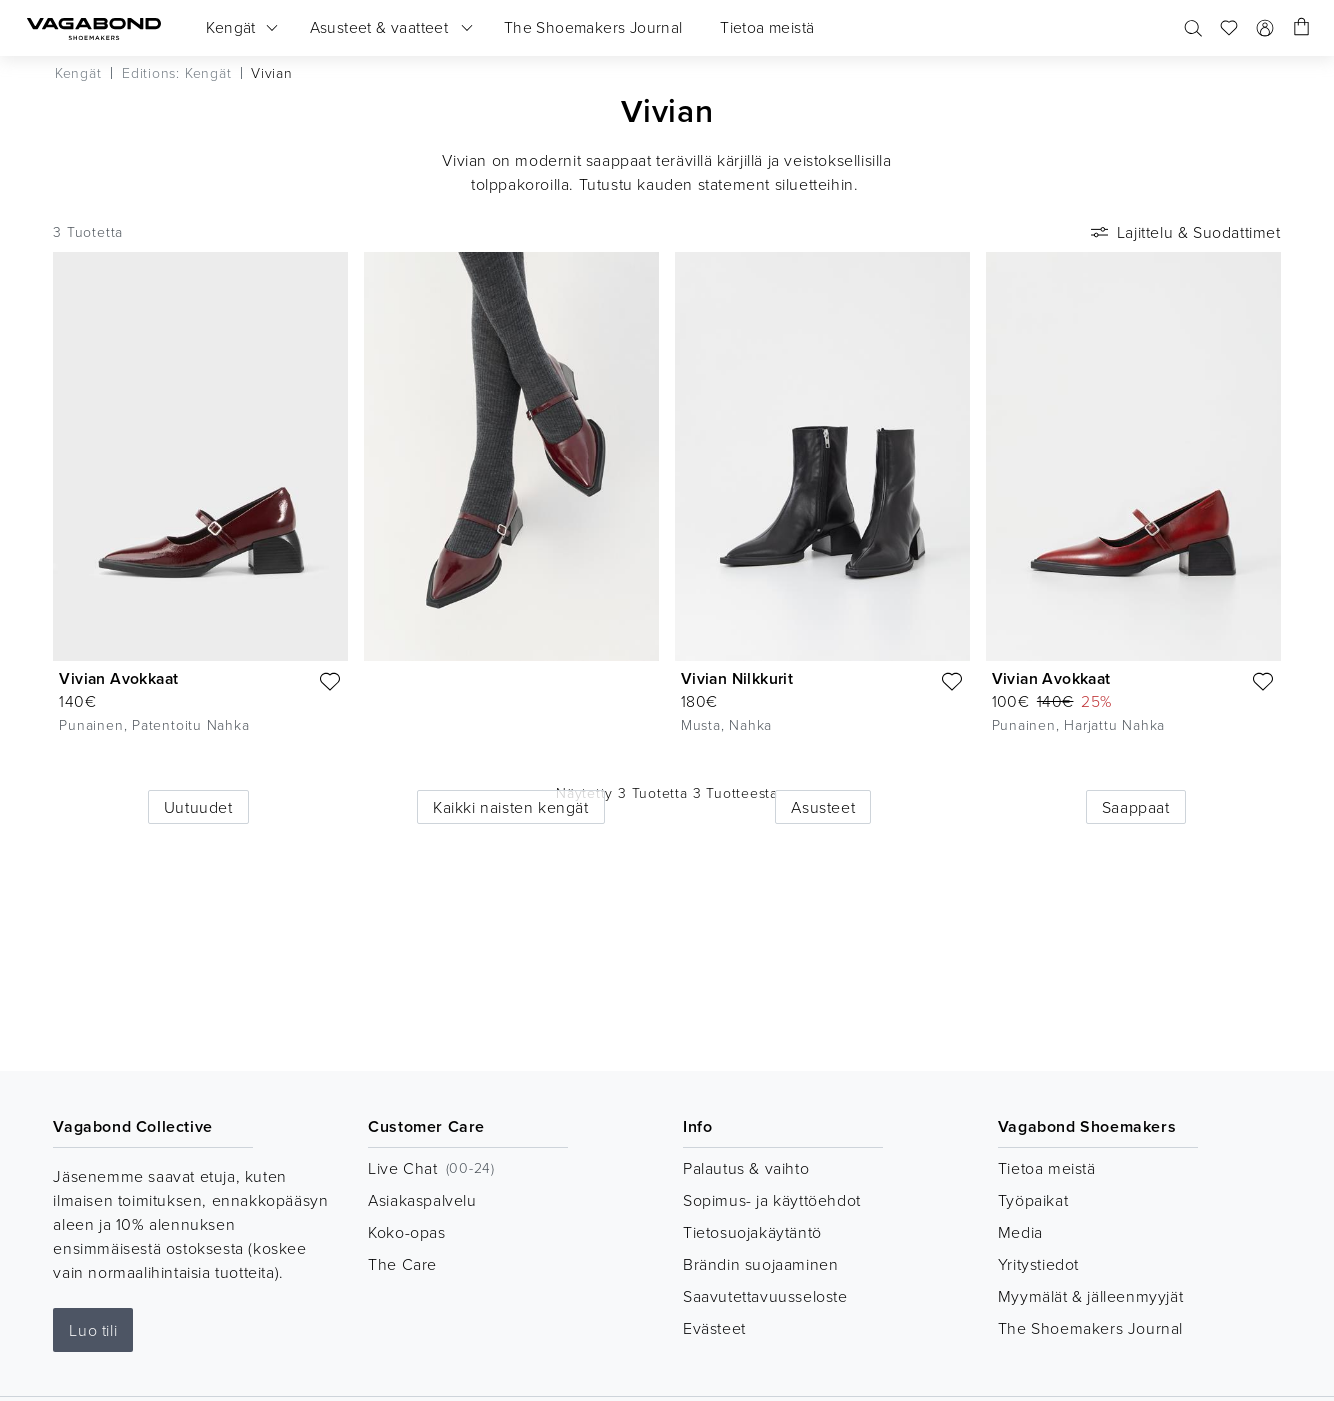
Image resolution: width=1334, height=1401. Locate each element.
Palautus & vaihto (746, 1168)
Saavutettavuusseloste (765, 1296)
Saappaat (1136, 807)
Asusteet (823, 807)
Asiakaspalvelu (422, 1200)
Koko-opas (406, 1232)
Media (1020, 1232)
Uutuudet (198, 807)
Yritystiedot (1038, 1264)
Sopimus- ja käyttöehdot (772, 1200)
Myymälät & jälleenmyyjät (1090, 1296)
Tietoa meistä (1047, 1168)
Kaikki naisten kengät (511, 807)
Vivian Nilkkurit (737, 678)
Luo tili (93, 1330)
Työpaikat (1033, 1200)
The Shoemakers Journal (1090, 1328)
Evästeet (714, 1328)
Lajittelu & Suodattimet (1184, 232)
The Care (402, 1264)
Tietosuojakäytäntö (752, 1232)
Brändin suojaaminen (760, 1264)
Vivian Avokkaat (118, 678)
